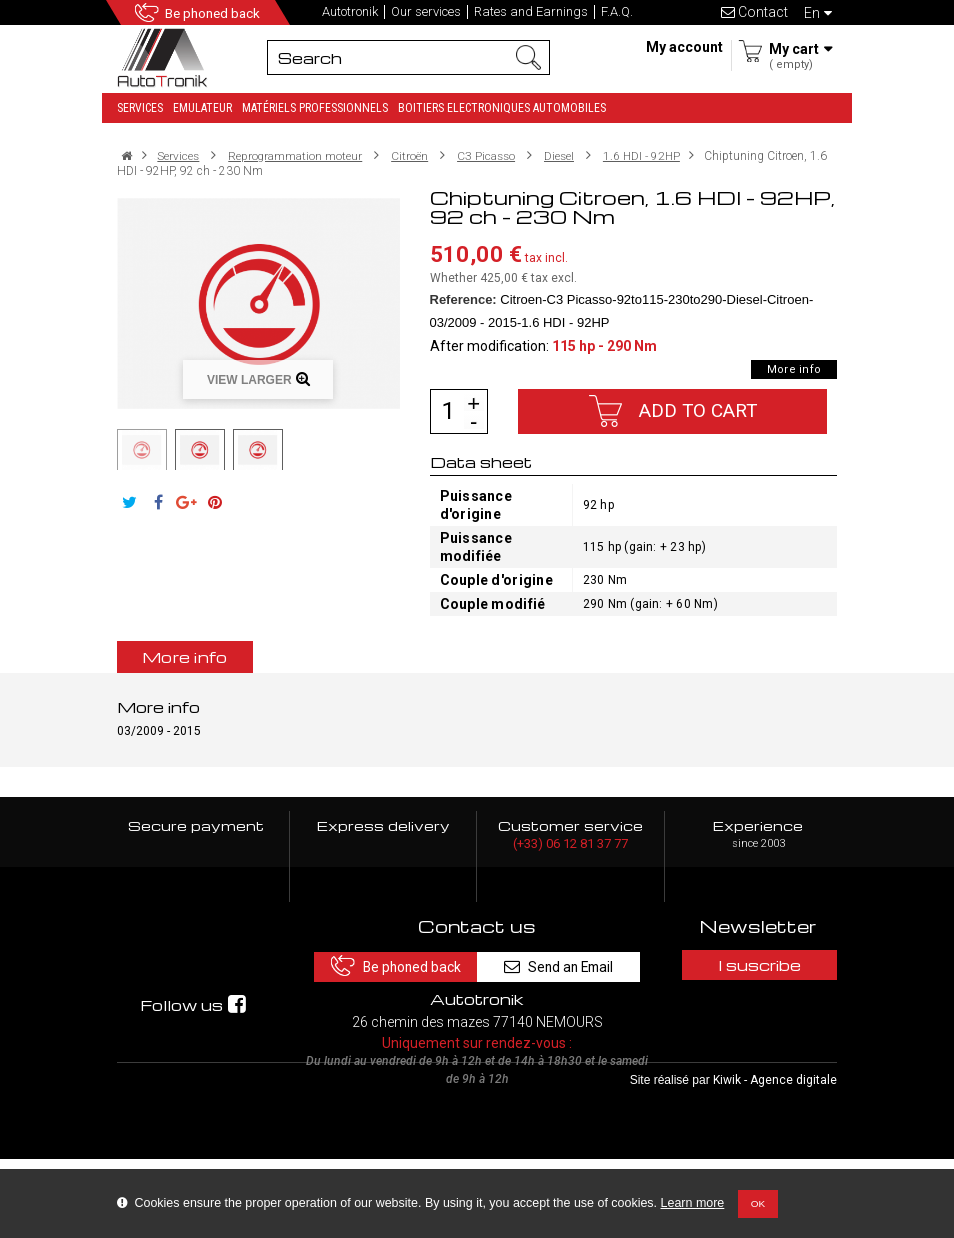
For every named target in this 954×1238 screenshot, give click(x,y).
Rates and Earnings (531, 12)
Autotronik (350, 12)
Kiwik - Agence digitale (775, 1159)
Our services (426, 12)
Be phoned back (215, 13)
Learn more (693, 1203)
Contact (754, 12)
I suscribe (758, 965)
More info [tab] (185, 657)
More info (794, 369)
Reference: (463, 299)
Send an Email (562, 964)
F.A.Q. (617, 12)
